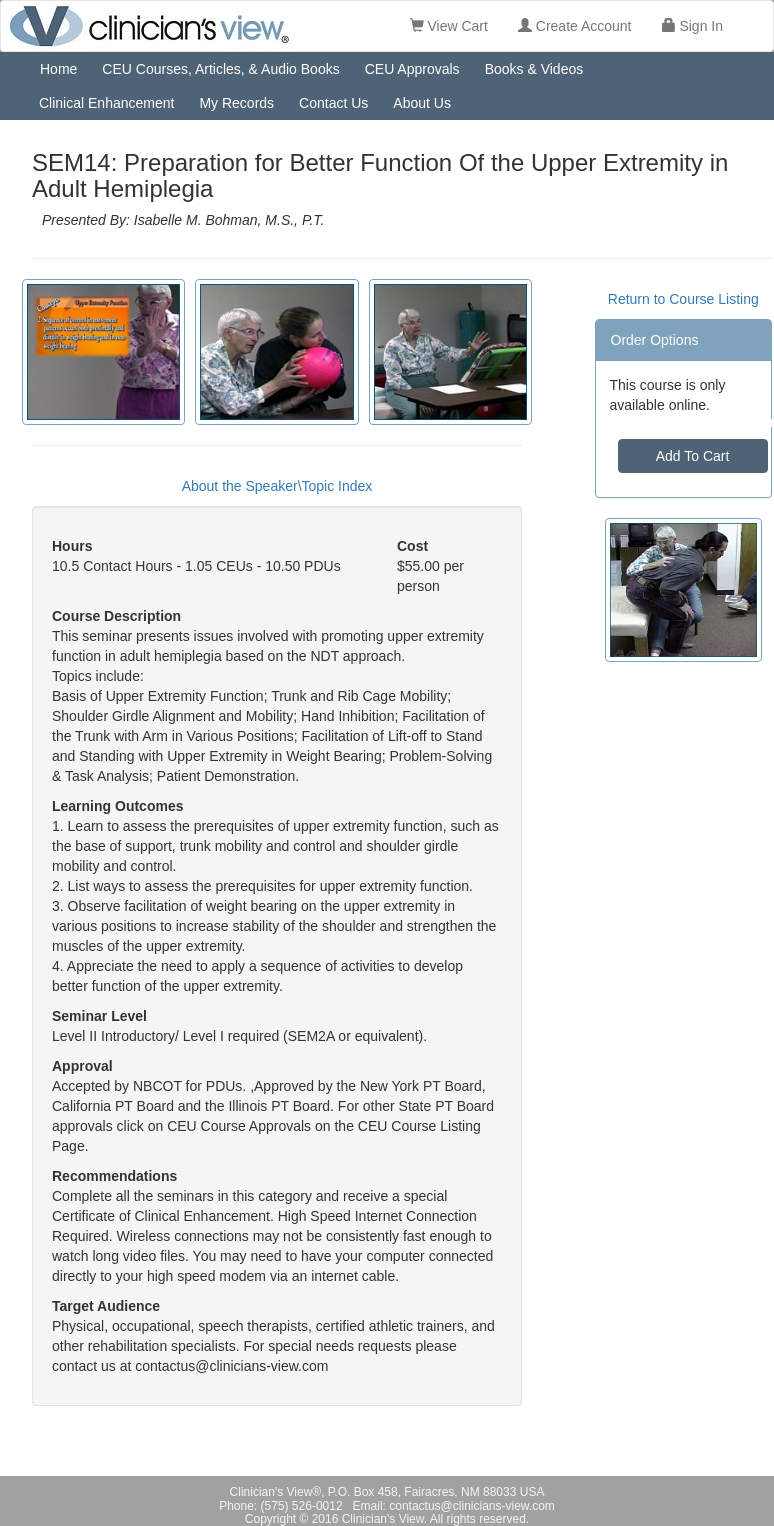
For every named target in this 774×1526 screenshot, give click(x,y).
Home (58, 69)
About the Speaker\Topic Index (277, 486)
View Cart (449, 26)
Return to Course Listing (683, 299)
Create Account (575, 26)
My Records (236, 103)
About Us (422, 103)
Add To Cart (693, 456)
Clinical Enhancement (106, 103)
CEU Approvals (412, 69)
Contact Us (333, 103)
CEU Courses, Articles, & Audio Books (220, 69)
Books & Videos (534, 69)
